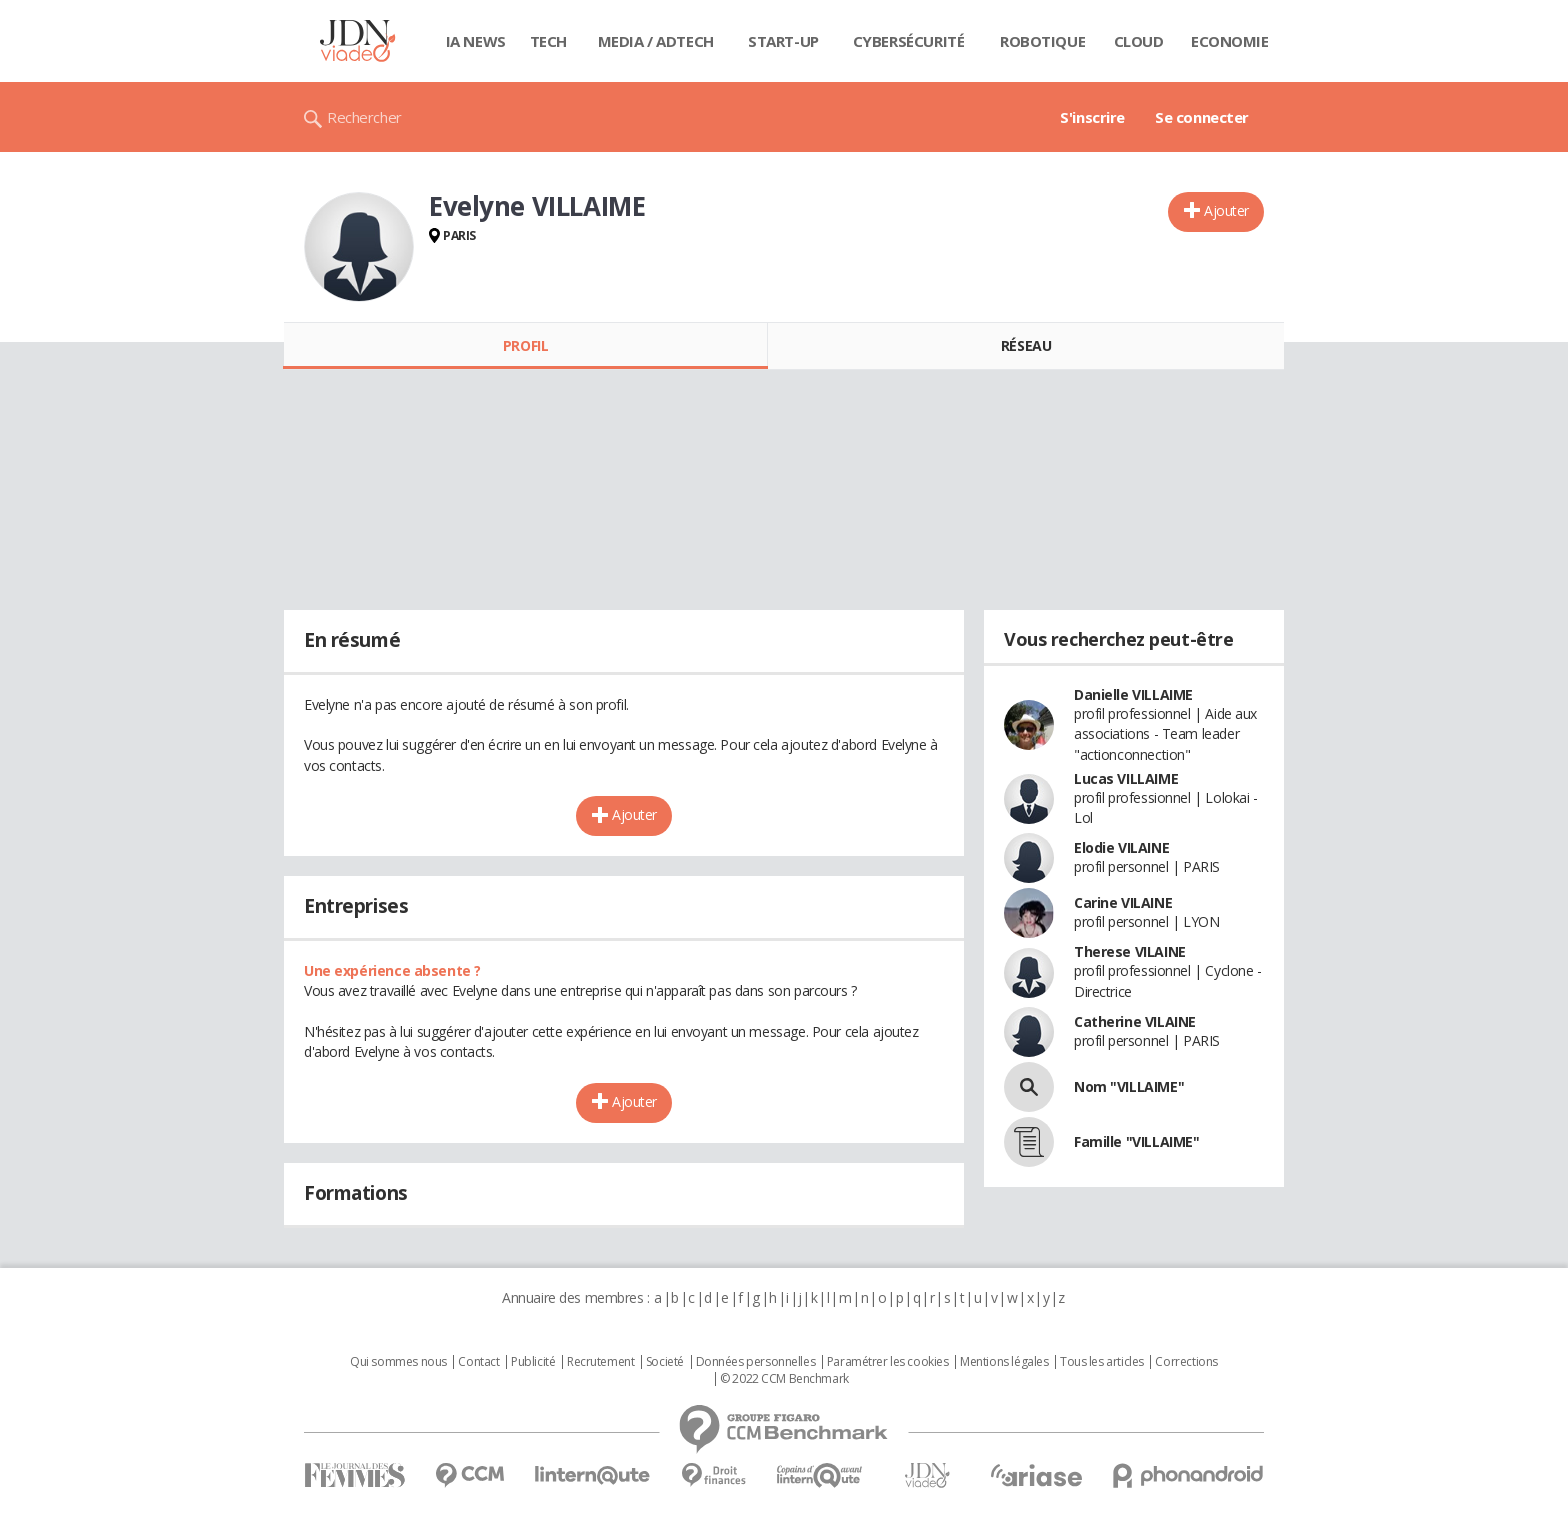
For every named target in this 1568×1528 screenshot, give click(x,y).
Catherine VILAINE (1135, 1021)
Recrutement (600, 1362)
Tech (548, 41)
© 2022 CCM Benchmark (784, 1379)
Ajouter (1226, 210)
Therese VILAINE (1130, 951)
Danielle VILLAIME (1133, 694)
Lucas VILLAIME (1126, 778)
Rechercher (364, 117)
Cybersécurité (909, 41)
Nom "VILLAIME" (1129, 1086)
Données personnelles (756, 1362)
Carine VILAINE (1123, 902)
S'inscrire (1092, 117)
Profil (525, 345)
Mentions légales (1004, 1362)
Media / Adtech (656, 41)
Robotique (1042, 41)
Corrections (1186, 1362)
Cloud (1139, 41)
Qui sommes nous (398, 1362)
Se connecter (1202, 117)
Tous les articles (1102, 1362)
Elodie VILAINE (1121, 847)
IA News (476, 41)
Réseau (1026, 345)
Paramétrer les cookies (888, 1362)
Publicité (533, 1362)
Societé (665, 1362)
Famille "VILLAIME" (1136, 1141)
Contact (478, 1362)
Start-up (783, 41)
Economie (1230, 41)
